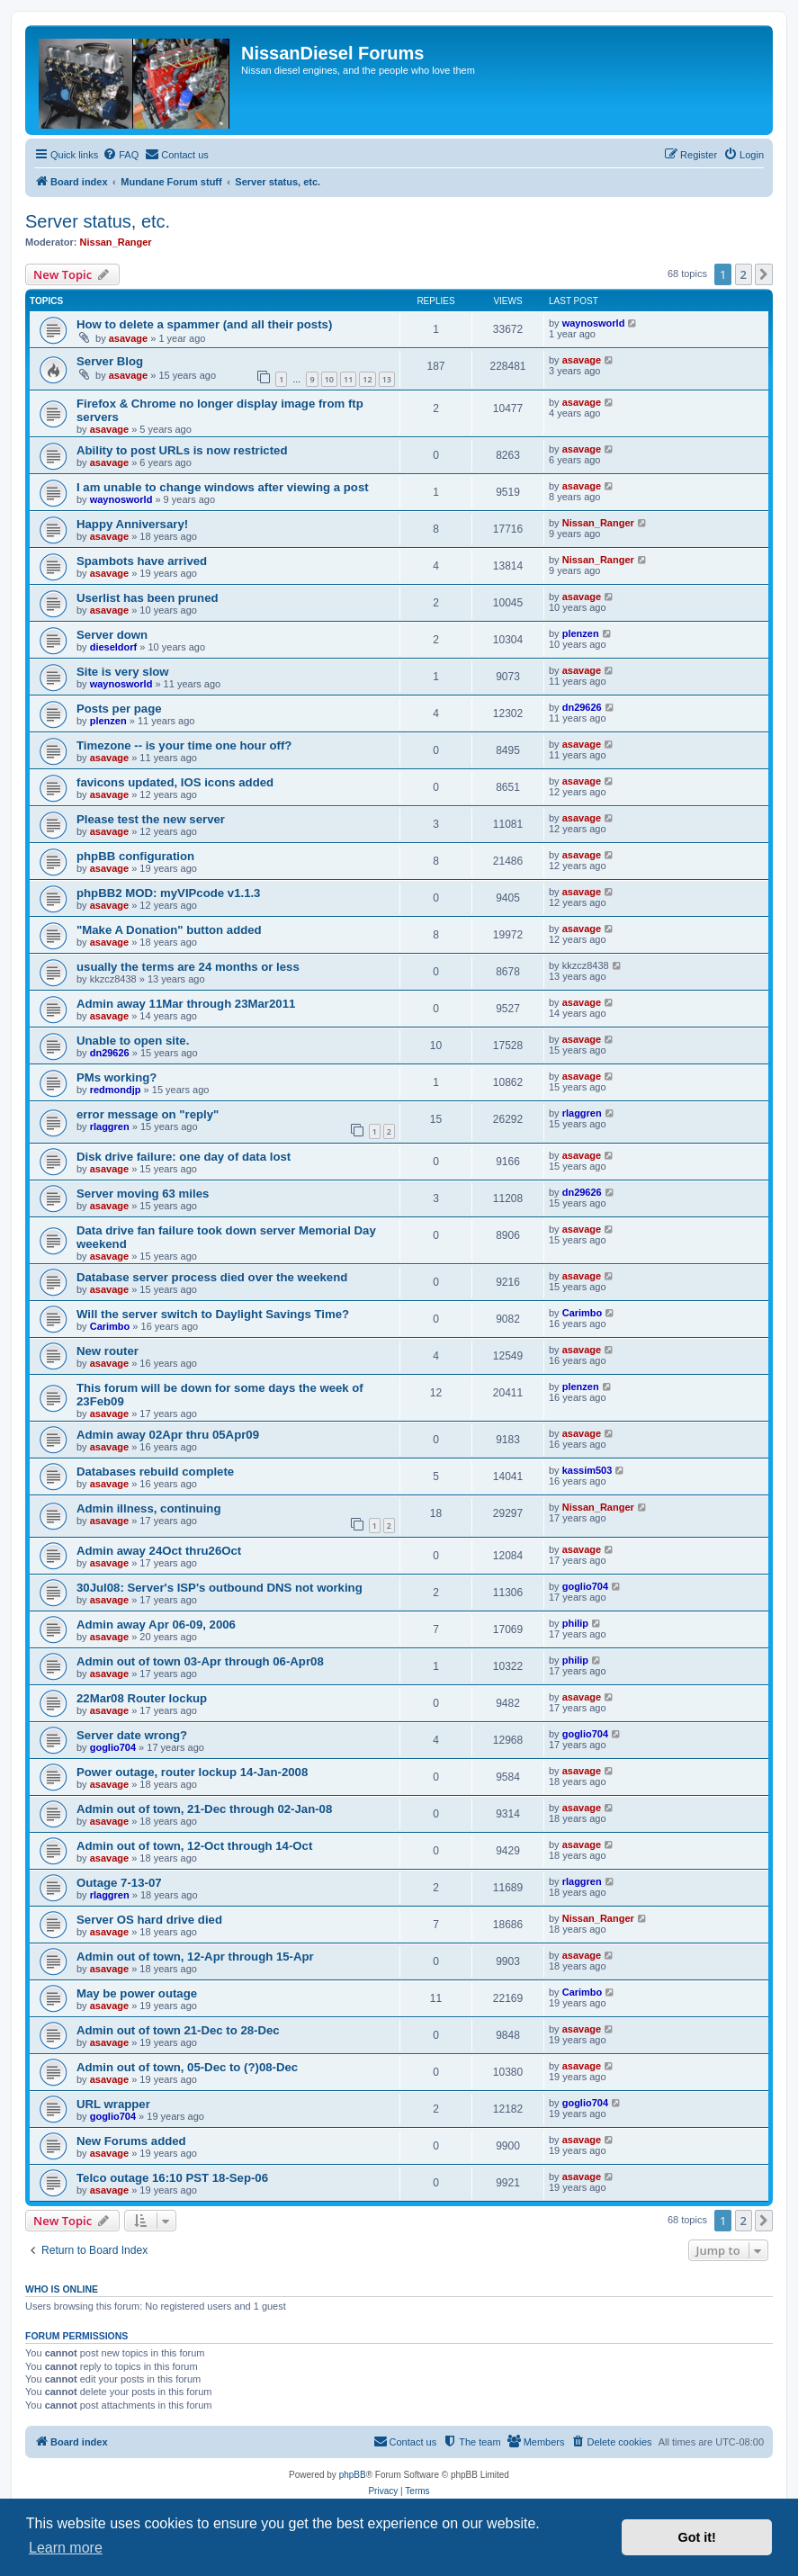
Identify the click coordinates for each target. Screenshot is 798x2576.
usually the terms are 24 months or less (188, 967)
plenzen (580, 633)
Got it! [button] (697, 2537)
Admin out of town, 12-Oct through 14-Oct (194, 1846)
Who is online (61, 2289)
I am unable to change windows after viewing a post (222, 487)
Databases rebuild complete (155, 1471)
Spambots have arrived (141, 561)
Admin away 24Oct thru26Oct (158, 1550)
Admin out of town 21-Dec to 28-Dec (178, 2030)
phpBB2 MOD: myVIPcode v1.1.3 (168, 893)
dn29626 (582, 707)
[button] (764, 274)
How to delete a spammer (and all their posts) (204, 324)
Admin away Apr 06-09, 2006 (156, 1624)
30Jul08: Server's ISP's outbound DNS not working (219, 1587)
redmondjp (115, 1089)
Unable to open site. (132, 1040)
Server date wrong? (131, 1735)
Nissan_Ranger (116, 242)
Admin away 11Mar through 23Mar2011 (185, 1003)
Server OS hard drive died (149, 1919)
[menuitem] (121, 155)
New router (107, 1351)
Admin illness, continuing (148, 1508)
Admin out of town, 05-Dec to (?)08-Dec (187, 2067)
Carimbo (110, 1326)
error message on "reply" (147, 1114)
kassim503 (587, 1470)
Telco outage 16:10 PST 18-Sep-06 (172, 2178)
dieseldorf (114, 647)
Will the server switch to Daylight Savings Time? (212, 1314)
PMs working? (116, 1077)
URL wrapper (113, 2104)
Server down (112, 635)
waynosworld (593, 323)
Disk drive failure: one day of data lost (183, 1156)
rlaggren (110, 1126)
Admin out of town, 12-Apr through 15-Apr (195, 1956)
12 (367, 379)
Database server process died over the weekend (211, 1277)
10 (329, 379)
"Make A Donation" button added (169, 930)
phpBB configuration (135, 856)
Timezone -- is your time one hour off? (183, 745)
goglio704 (585, 1586)
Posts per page (119, 708)
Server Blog (109, 361)
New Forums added (131, 2141)
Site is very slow (122, 671)
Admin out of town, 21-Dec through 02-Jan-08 (204, 1809)
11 (348, 379)
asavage (128, 338)
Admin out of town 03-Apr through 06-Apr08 (200, 1661)
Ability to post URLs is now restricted (181, 450)
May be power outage (136, 1993)
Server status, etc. (97, 221)
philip (575, 1623)
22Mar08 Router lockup (141, 1698)
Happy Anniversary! (132, 524)
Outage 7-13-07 (119, 1882)
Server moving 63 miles (142, 1193)
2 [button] (743, 274)
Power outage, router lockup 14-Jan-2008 (192, 1772)
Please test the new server (150, 819)
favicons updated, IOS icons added (174, 782)
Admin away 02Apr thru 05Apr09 (167, 1434)
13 (386, 379)
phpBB (352, 2475)
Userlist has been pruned (147, 598)
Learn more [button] (66, 2547)
